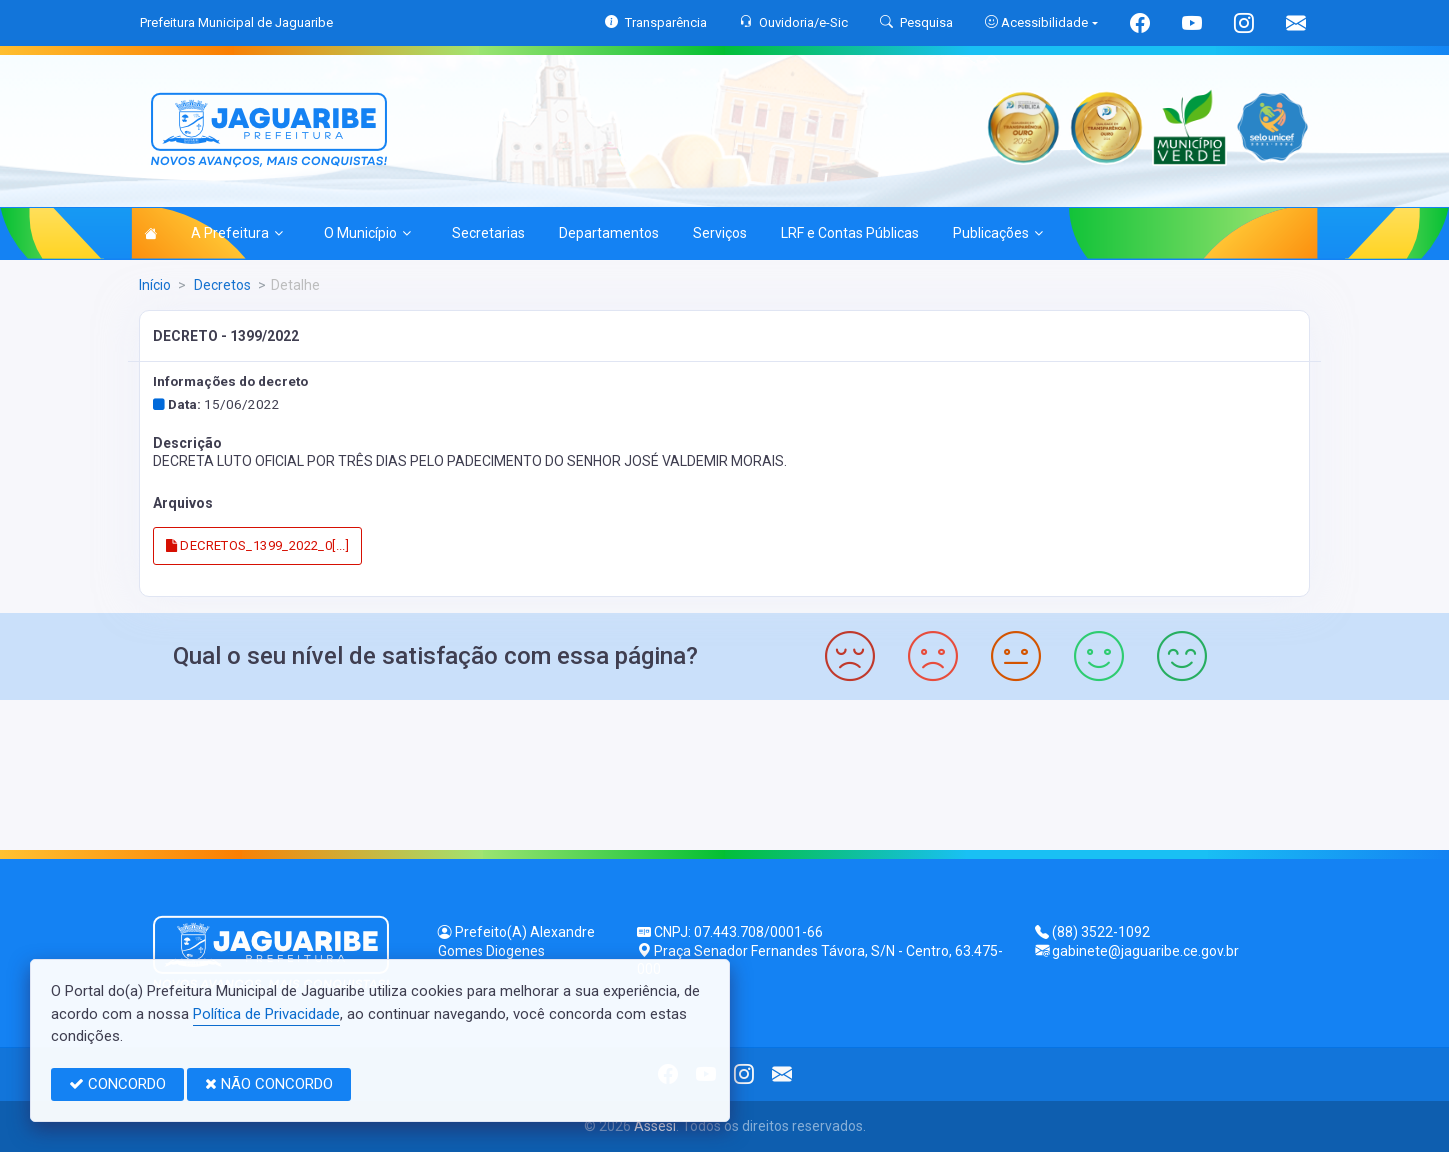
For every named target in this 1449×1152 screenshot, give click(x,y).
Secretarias (488, 233)
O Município (367, 233)
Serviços (720, 233)
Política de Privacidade (266, 1014)
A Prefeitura (237, 233)
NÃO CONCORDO (269, 1084)
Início (155, 285)
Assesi (655, 1126)
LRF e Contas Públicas (850, 233)
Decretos (221, 285)
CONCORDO (117, 1084)
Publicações (998, 233)
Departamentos (609, 233)
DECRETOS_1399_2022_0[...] (258, 545)
